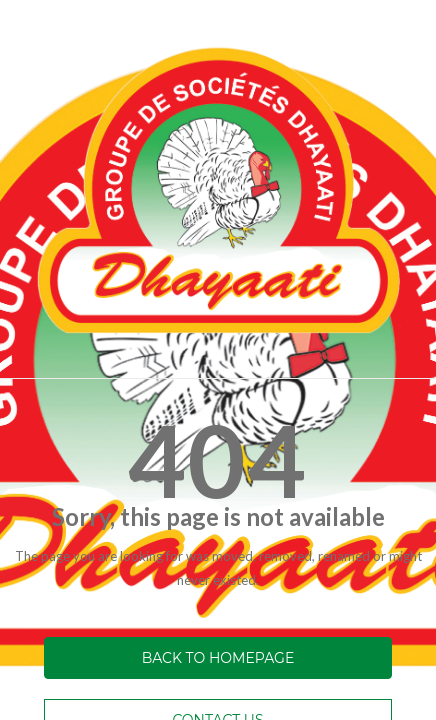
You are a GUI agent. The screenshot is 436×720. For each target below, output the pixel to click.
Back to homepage (218, 658)
